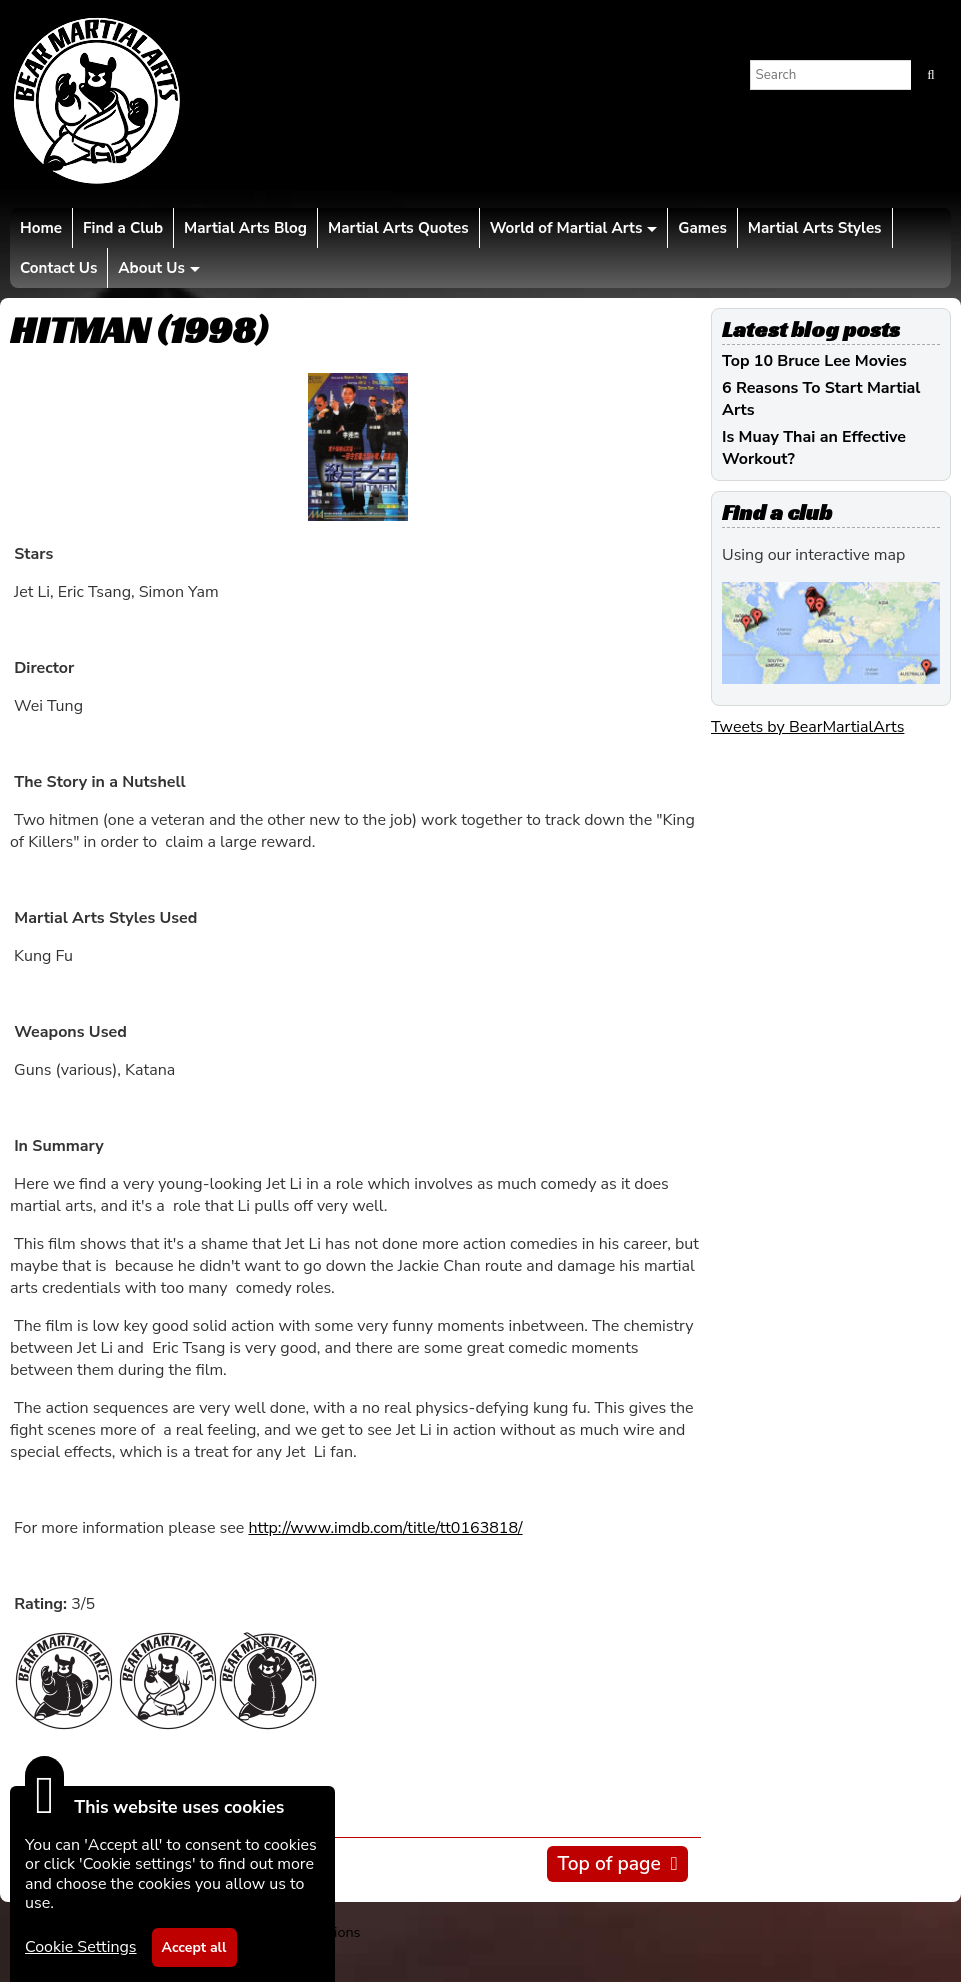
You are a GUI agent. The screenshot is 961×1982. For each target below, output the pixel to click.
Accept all (194, 1947)
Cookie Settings (81, 1947)
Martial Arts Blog (245, 228)
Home (41, 228)
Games (702, 228)
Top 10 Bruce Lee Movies (814, 361)
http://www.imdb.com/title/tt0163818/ (385, 1528)
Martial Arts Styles (815, 228)
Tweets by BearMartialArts (807, 727)
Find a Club (123, 228)
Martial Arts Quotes (398, 228)
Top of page (608, 1864)
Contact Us (58, 268)
